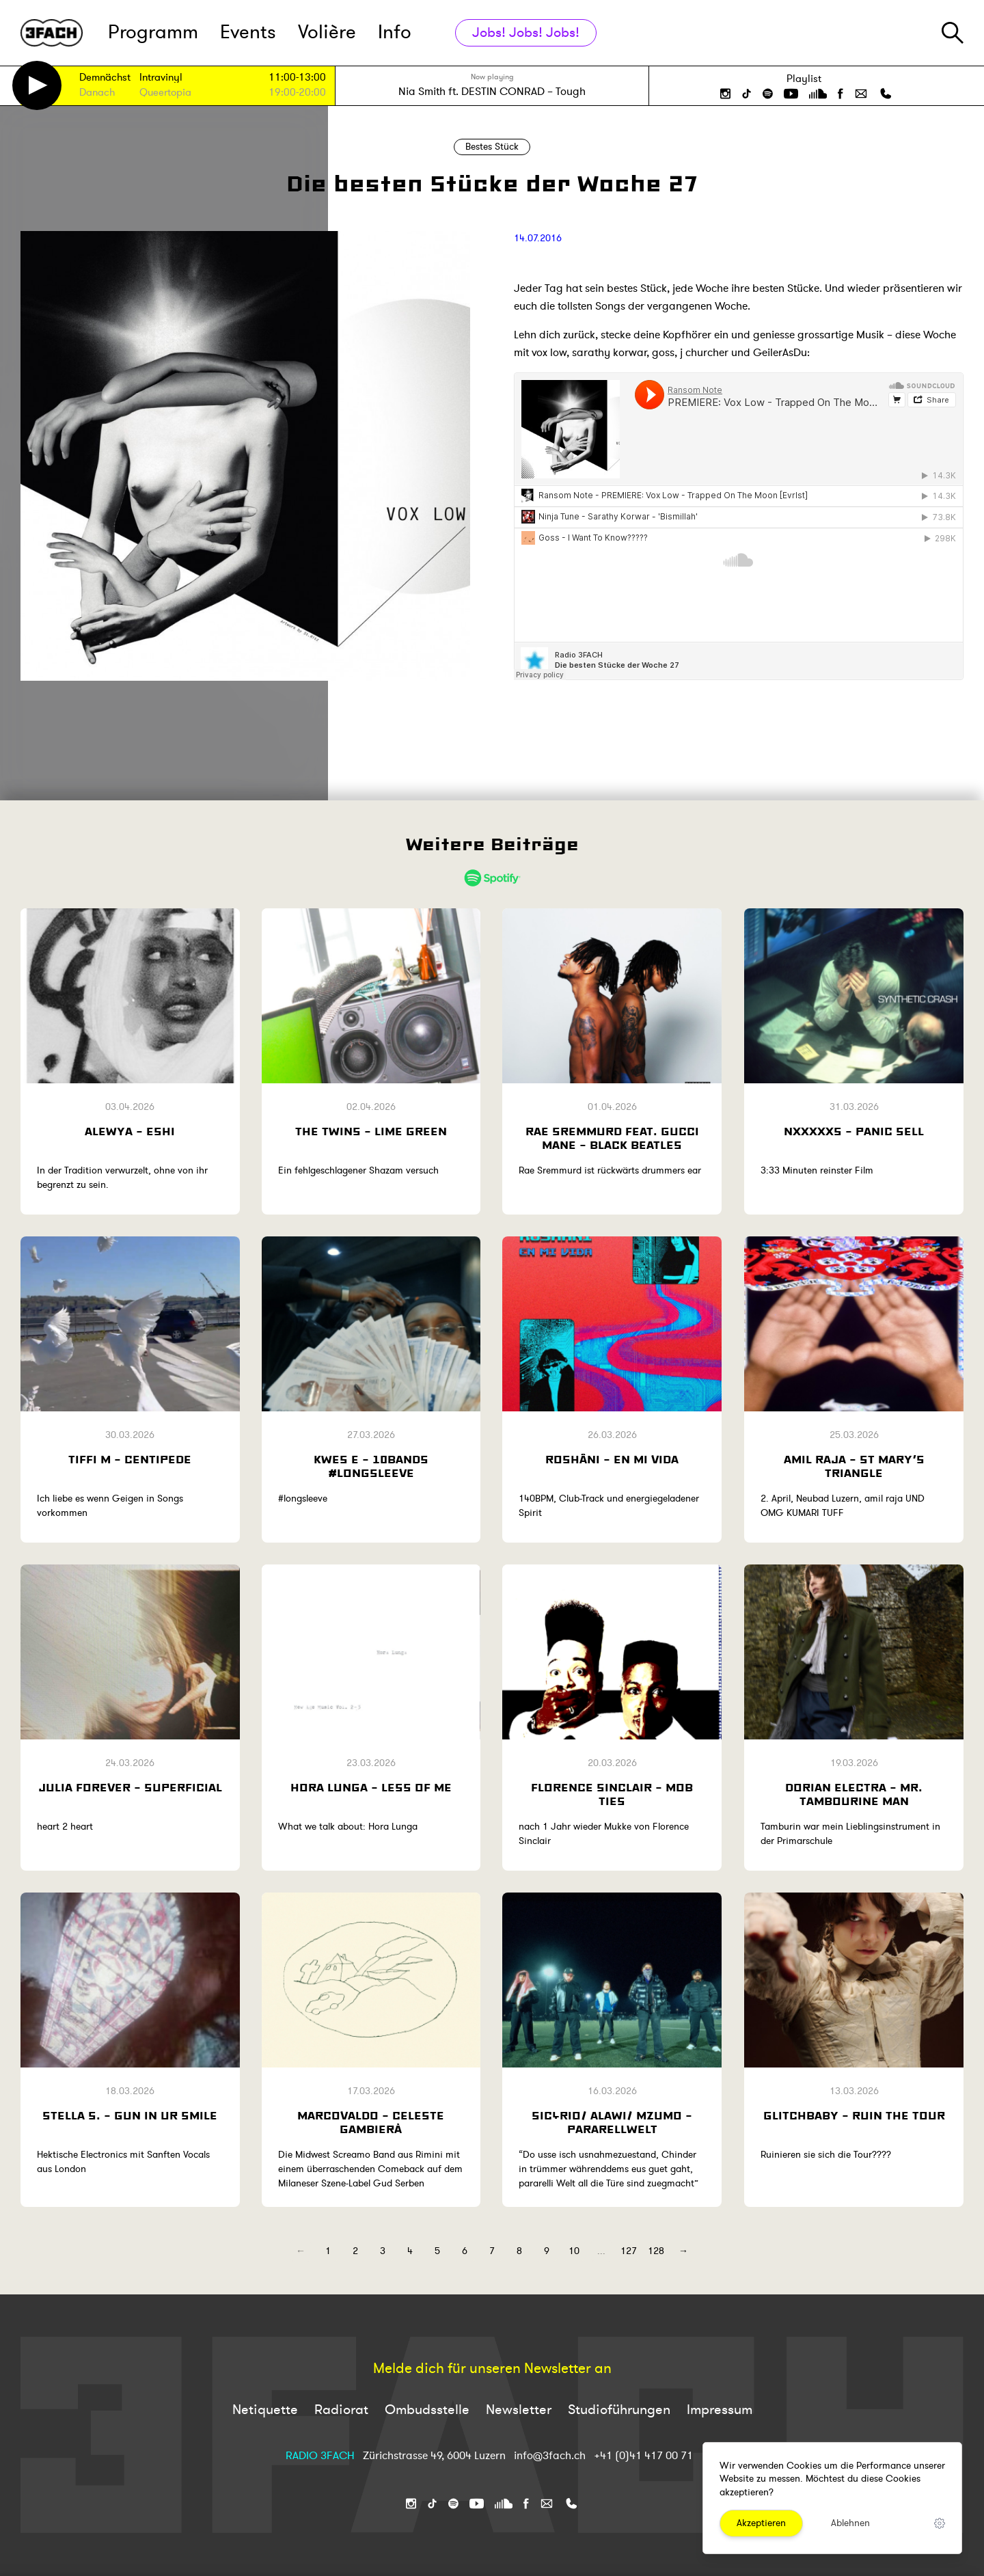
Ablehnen (850, 2523)
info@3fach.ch (551, 2455)
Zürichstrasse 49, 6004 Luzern (434, 2455)
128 (656, 2251)
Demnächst (105, 78)
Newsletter (518, 2409)
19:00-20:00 (297, 92)
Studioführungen (619, 2409)
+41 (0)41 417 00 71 (643, 2455)
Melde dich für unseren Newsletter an (492, 2369)
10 (574, 2251)
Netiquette (265, 2409)
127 (628, 2251)
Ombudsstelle (427, 2409)
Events (248, 32)
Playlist (804, 78)
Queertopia (165, 93)
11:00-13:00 (297, 77)
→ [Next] (683, 2251)
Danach (97, 93)
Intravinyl (160, 78)
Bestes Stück (492, 146)
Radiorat (341, 2409)
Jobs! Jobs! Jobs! (525, 32)
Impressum (719, 2409)
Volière (327, 32)
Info (394, 32)
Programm (153, 32)
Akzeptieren (761, 2523)
